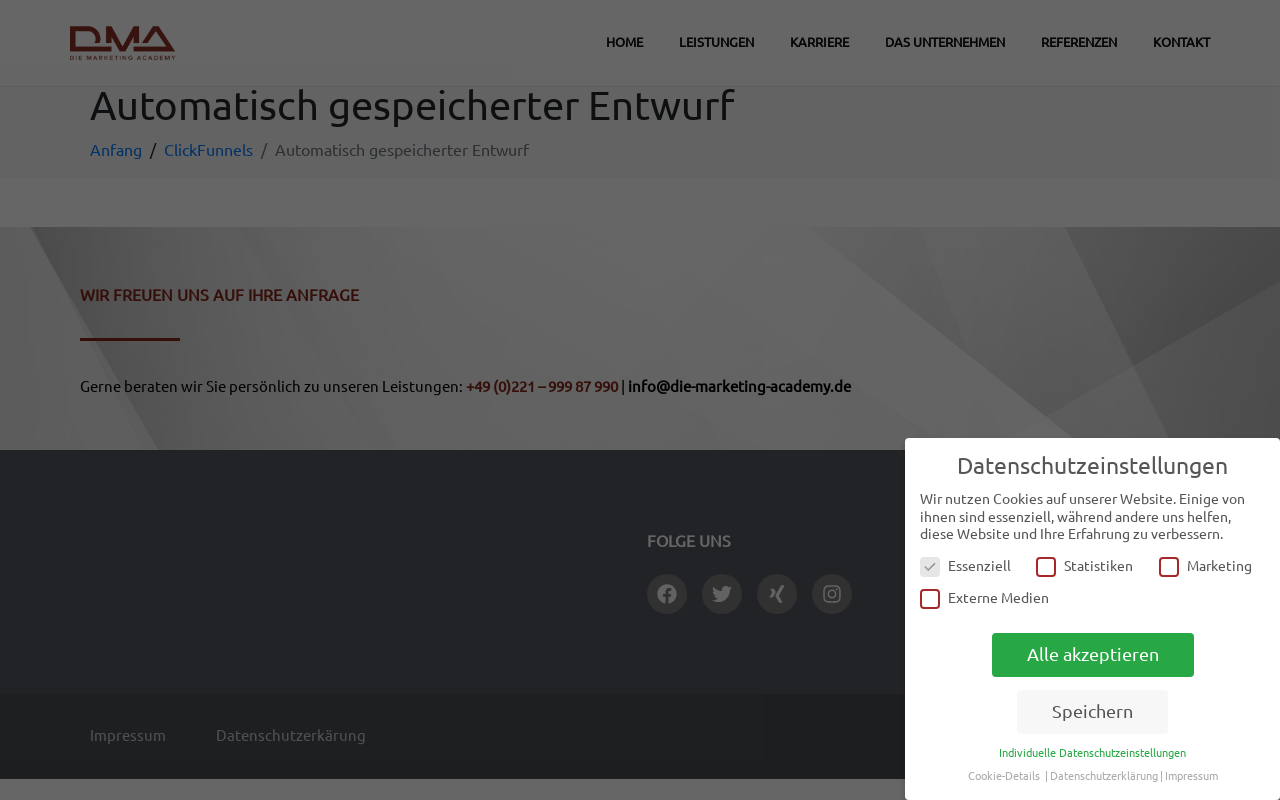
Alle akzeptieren (1093, 654)
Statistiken (1084, 566)
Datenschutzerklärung (1104, 776)
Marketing (1205, 566)
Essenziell (965, 566)
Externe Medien (984, 598)
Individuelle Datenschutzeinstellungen (1092, 753)
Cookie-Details (1004, 776)
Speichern (1092, 711)
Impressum (1191, 776)
